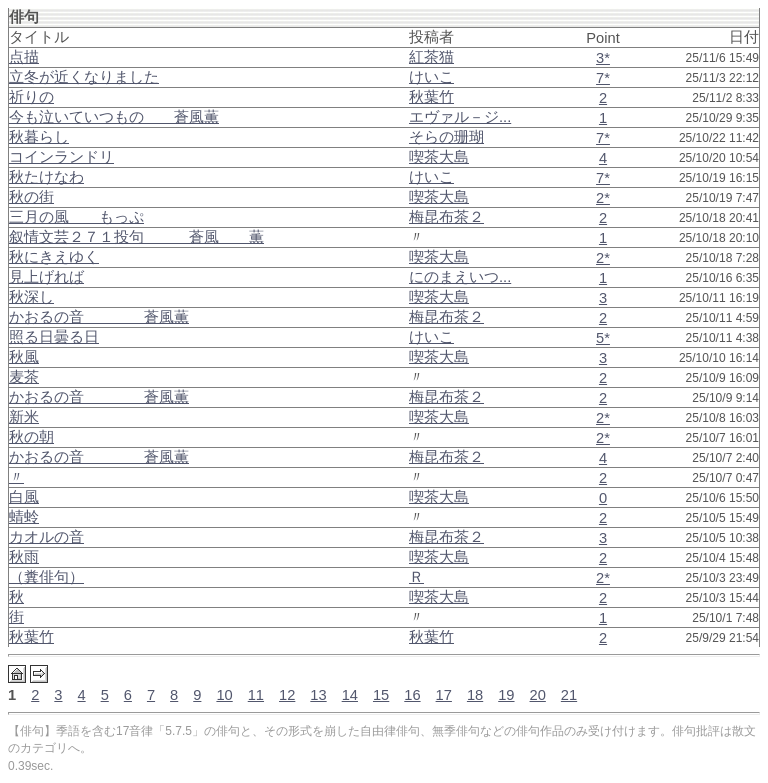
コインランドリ (61, 157)
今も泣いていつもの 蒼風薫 (114, 117)
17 (444, 695)
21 (569, 695)
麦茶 (24, 377)
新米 (24, 417)
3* (603, 58)
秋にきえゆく (54, 257)
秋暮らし (39, 137)
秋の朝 (31, 437)
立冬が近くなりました (84, 77)
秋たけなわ (46, 177)
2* (603, 198)
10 (224, 695)
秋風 (24, 357)
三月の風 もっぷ (76, 217)
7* (603, 78)
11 (256, 695)
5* (603, 338)
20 (538, 695)
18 (475, 695)
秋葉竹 (31, 637)
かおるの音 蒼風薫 (99, 317)
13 (318, 695)
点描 (24, 57)
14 (350, 695)
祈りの (31, 97)
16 (412, 695)
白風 (24, 497)
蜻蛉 (24, 517)
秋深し (31, 297)
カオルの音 (46, 537)
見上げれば (46, 277)
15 (381, 695)
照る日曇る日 (54, 337)
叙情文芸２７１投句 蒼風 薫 (136, 237)
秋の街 (31, 197)
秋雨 (24, 557)
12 (287, 695)
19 (506, 695)
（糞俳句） (46, 577)
